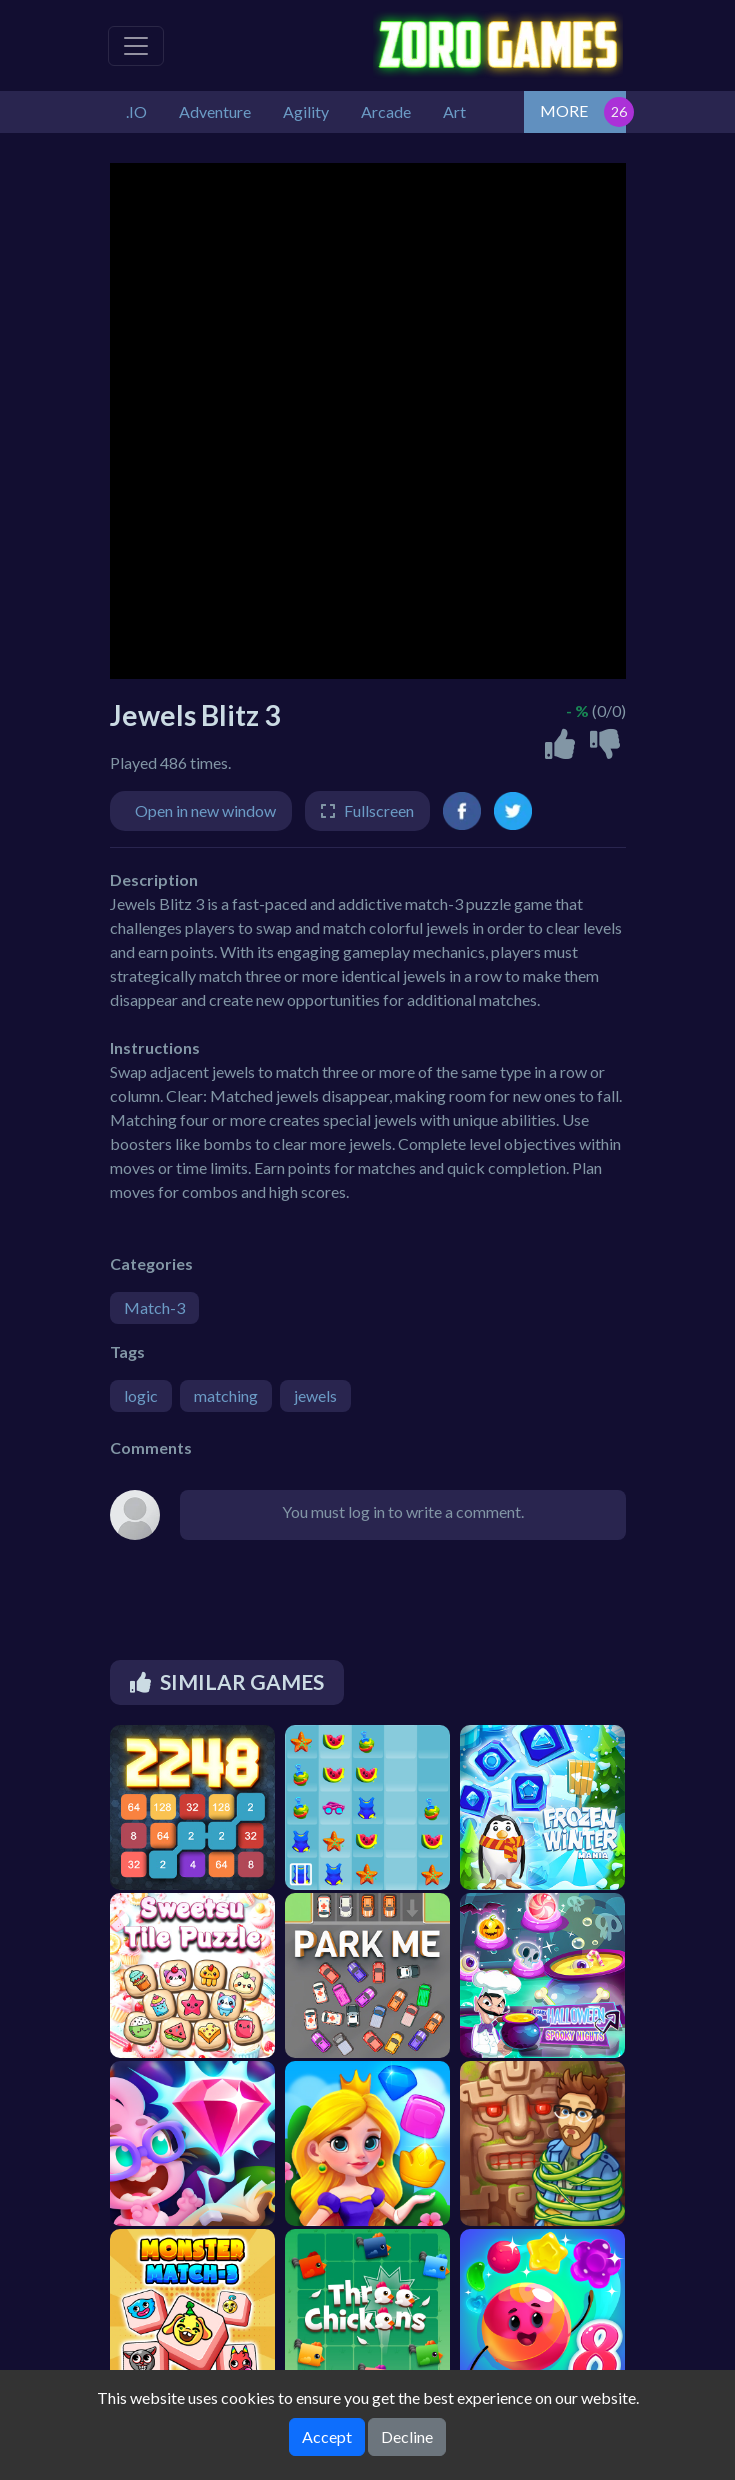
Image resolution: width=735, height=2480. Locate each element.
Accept (327, 2436)
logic (141, 1395)
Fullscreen (379, 810)
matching (226, 1395)
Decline (407, 2436)
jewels (315, 1395)
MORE (564, 110)
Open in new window (205, 810)
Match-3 (154, 1307)
